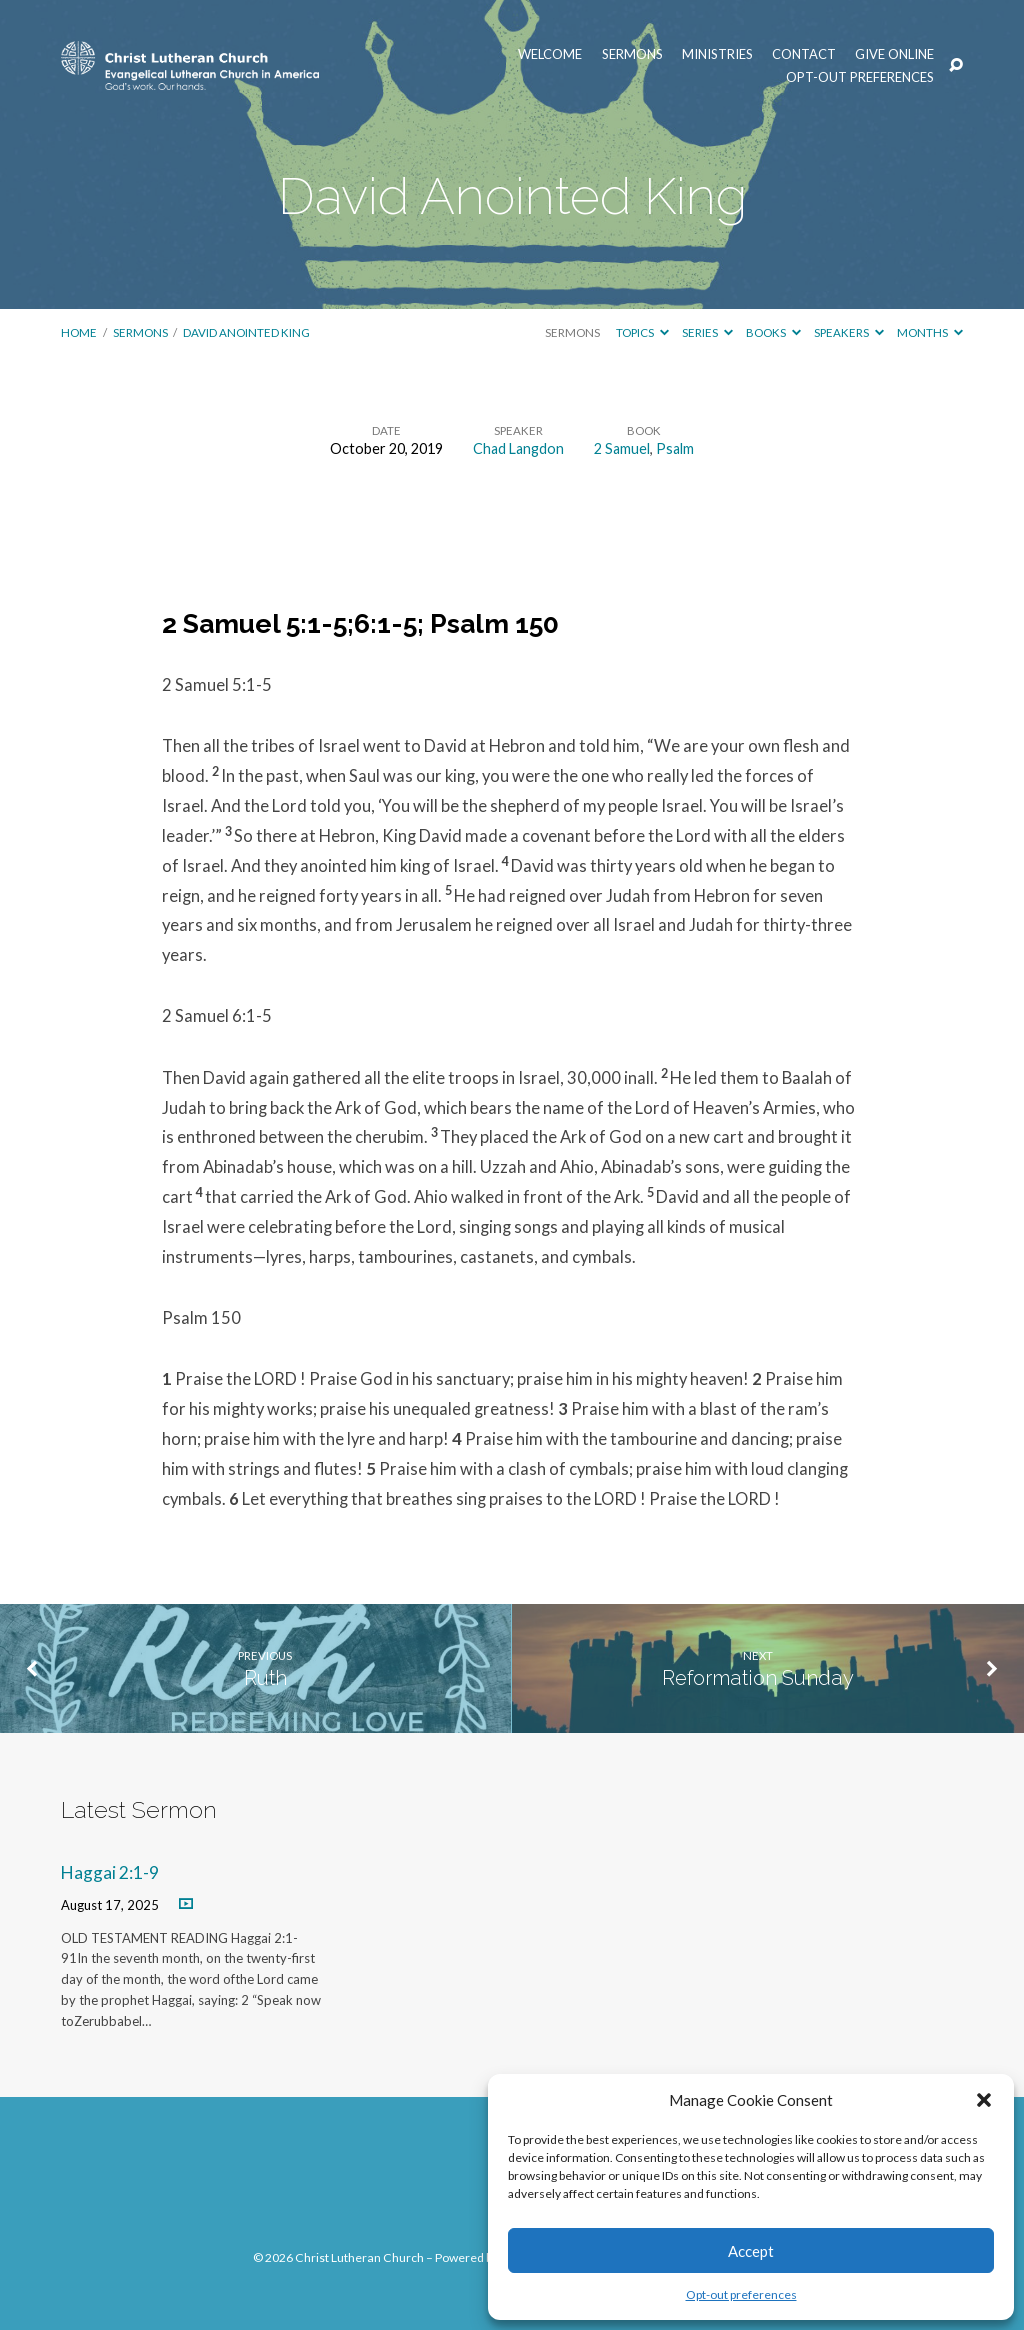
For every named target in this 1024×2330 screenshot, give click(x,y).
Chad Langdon (518, 448)
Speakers (849, 332)
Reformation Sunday (758, 1678)
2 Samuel (622, 448)
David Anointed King (246, 332)
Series (707, 332)
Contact (804, 54)
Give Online (894, 54)
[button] (984, 2100)
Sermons (632, 54)
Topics (642, 332)
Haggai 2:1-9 (110, 1872)
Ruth (265, 1678)
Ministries (717, 54)
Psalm (675, 448)
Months (930, 332)
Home (79, 332)
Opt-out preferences (741, 2294)
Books (773, 332)
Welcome (550, 54)
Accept (751, 2251)
